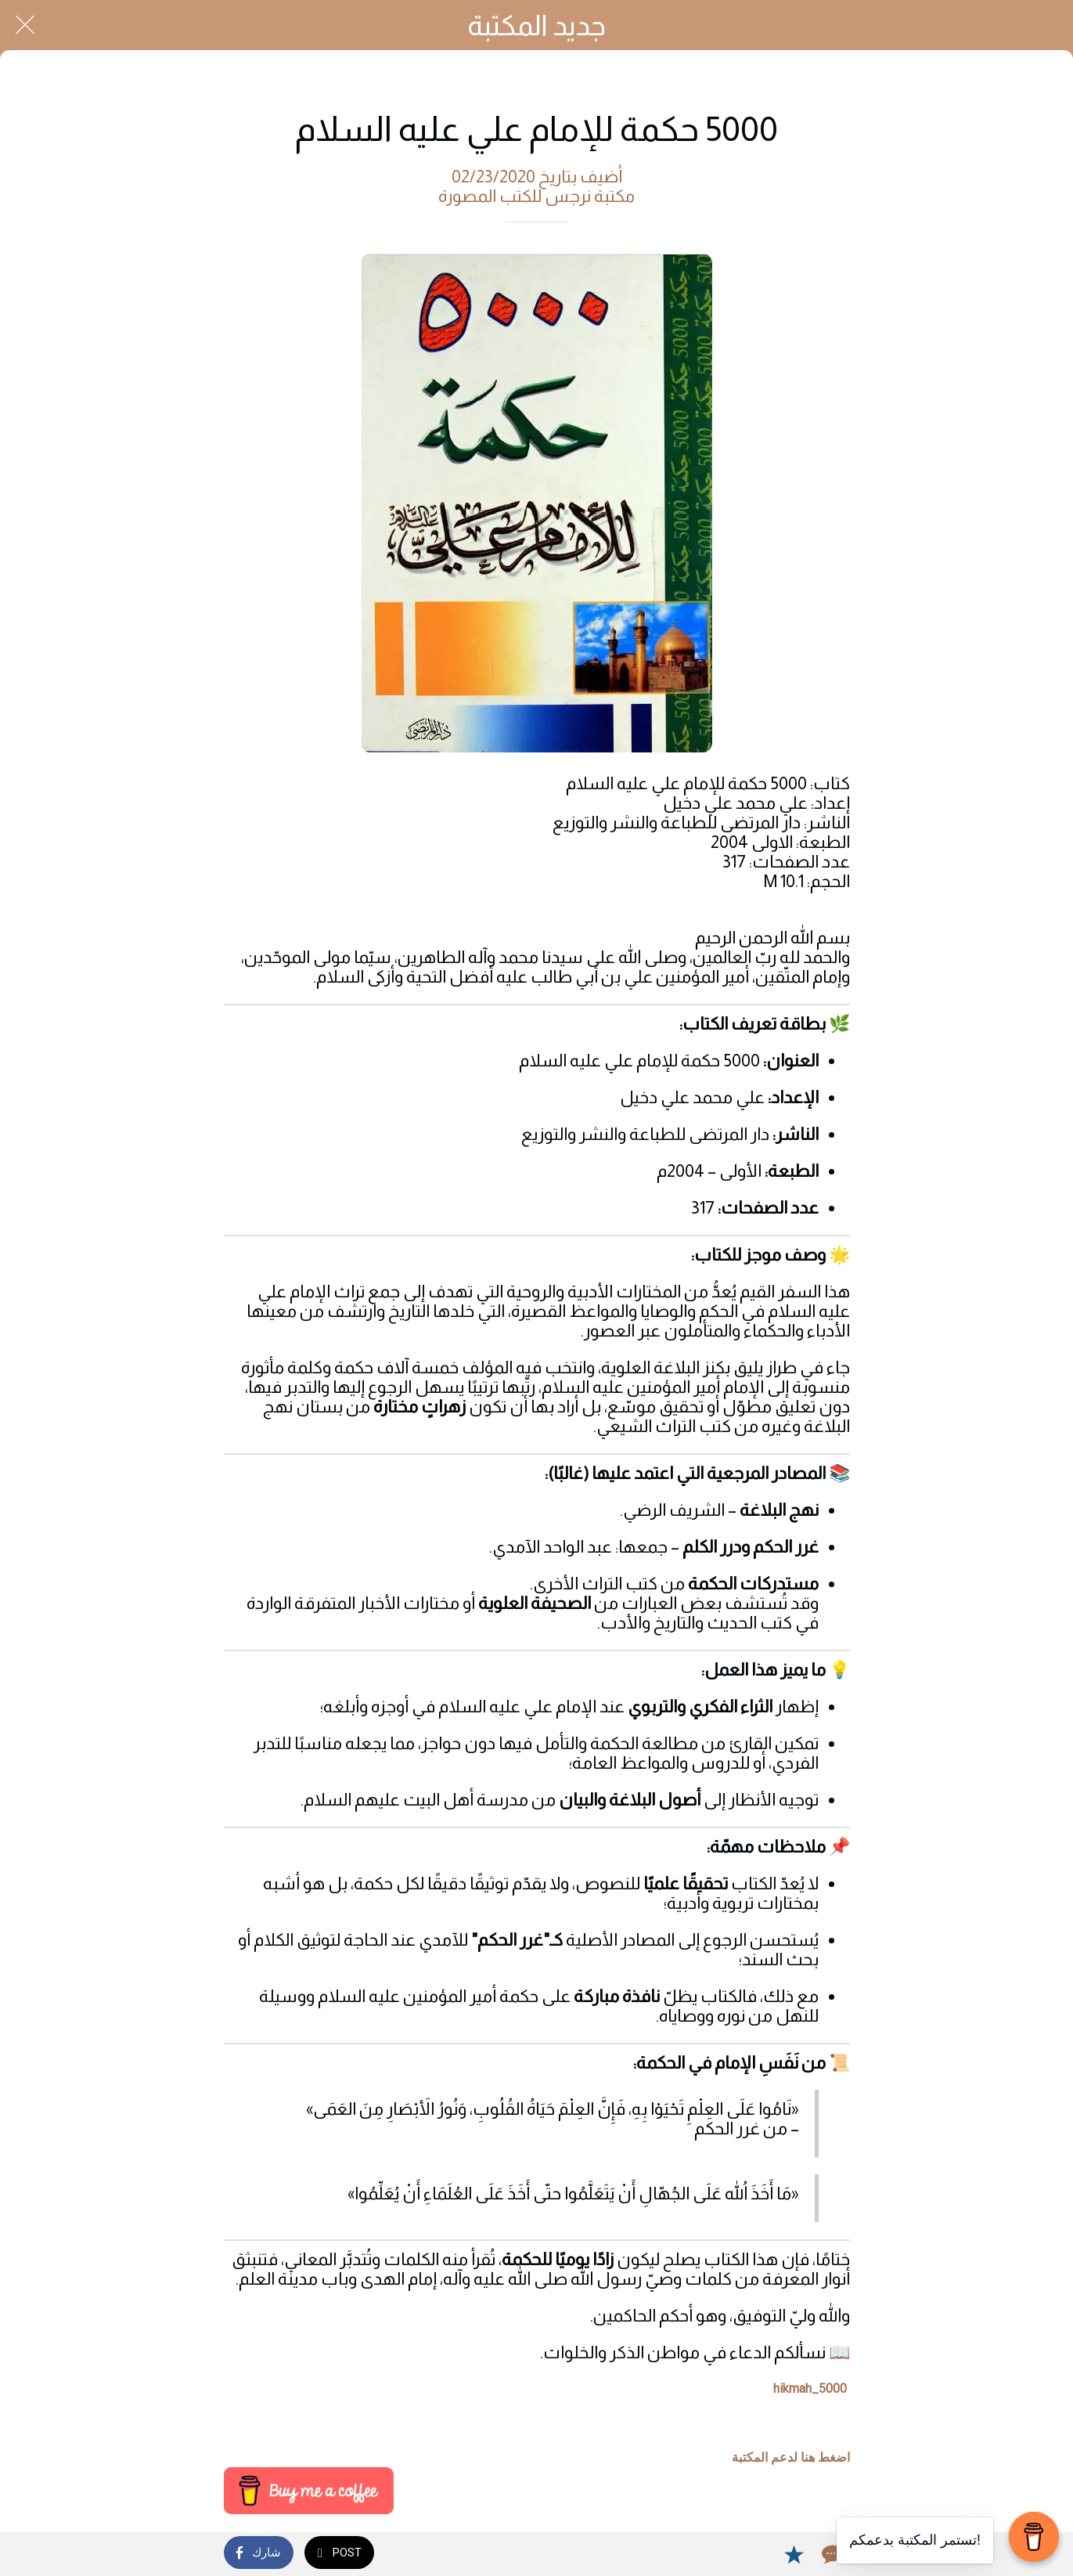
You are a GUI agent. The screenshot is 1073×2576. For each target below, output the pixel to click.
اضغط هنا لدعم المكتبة (791, 2457)
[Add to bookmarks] (793, 2554)
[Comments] (831, 2554)
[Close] (25, 25)
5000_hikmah (810, 2388)
